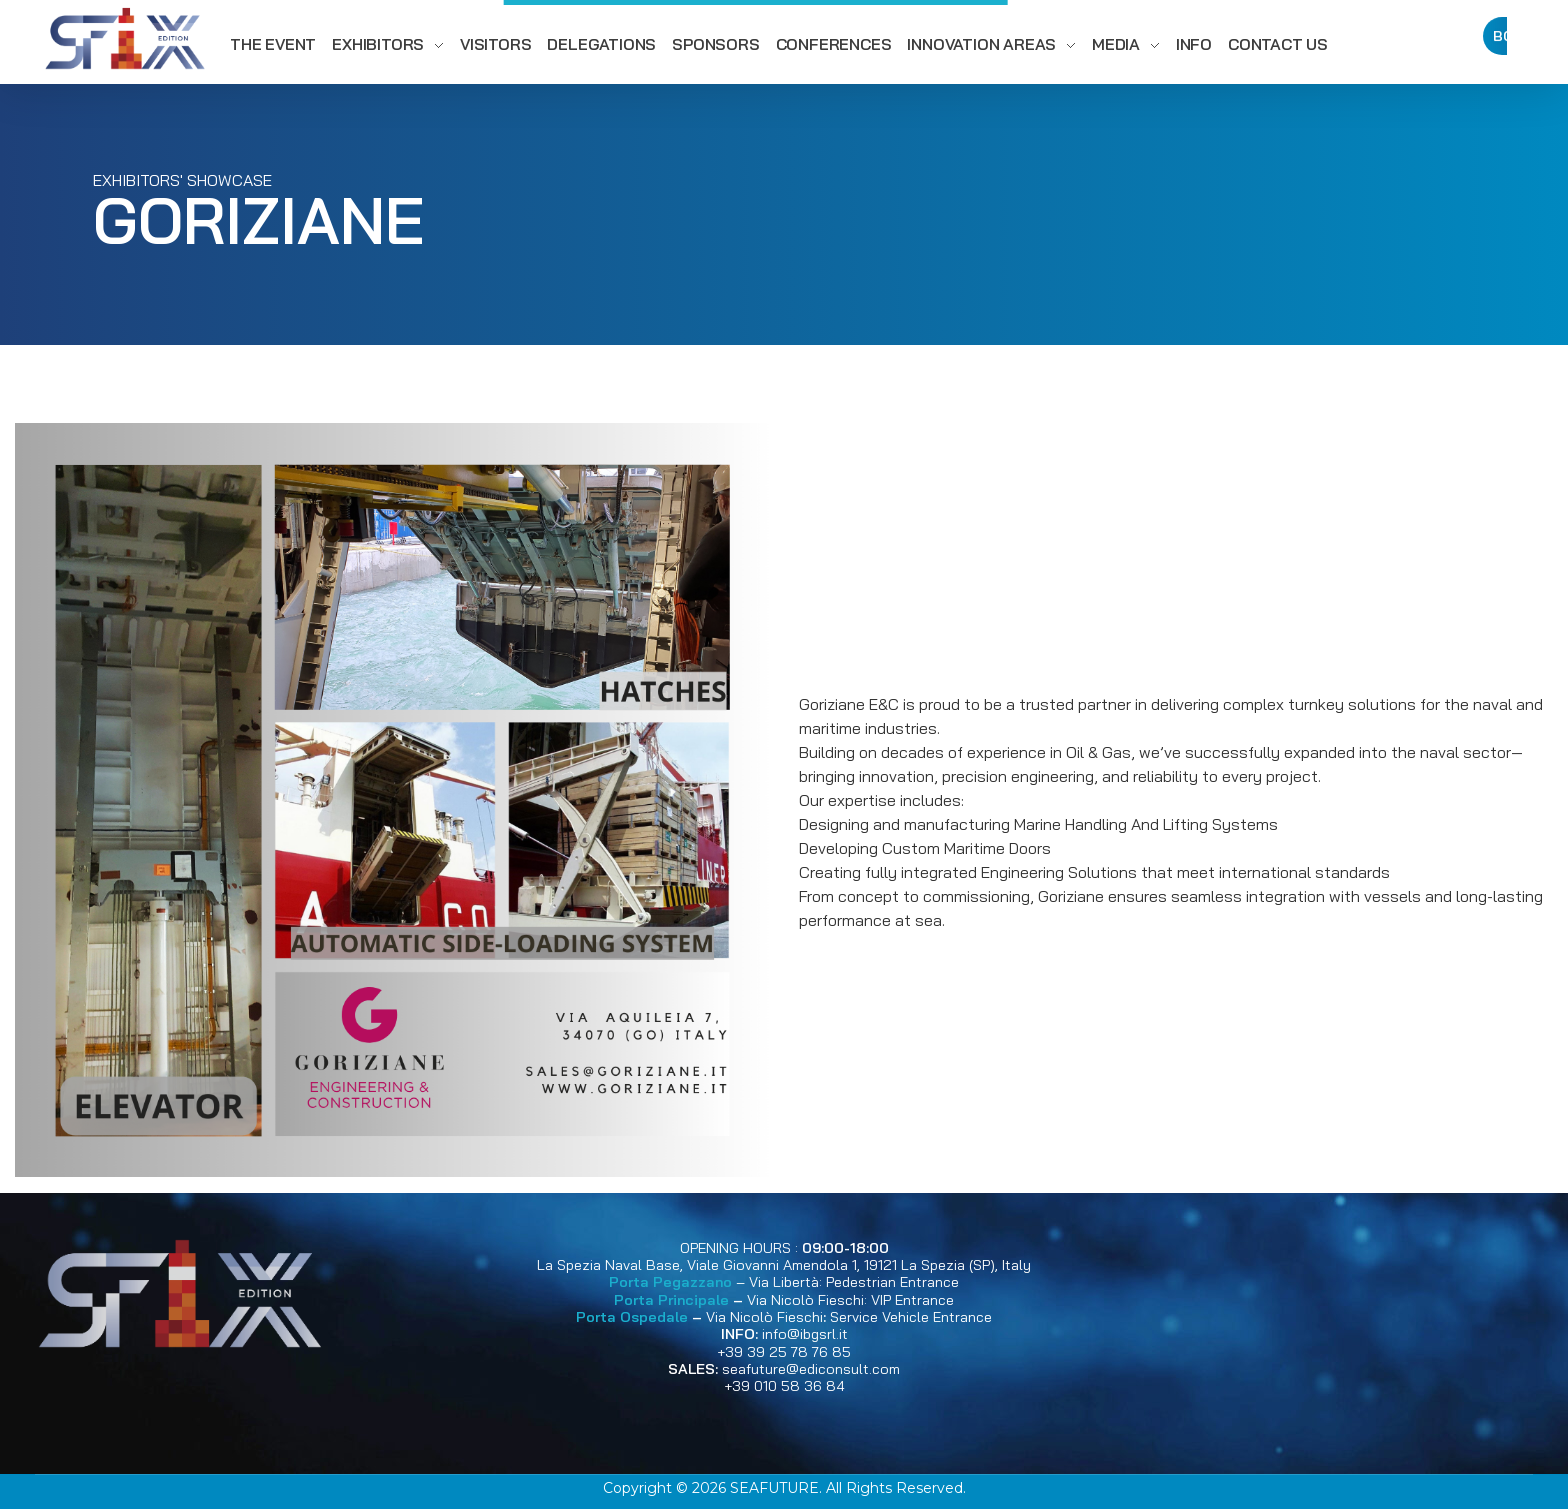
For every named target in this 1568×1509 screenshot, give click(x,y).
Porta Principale (671, 1300)
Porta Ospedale (632, 1317)
